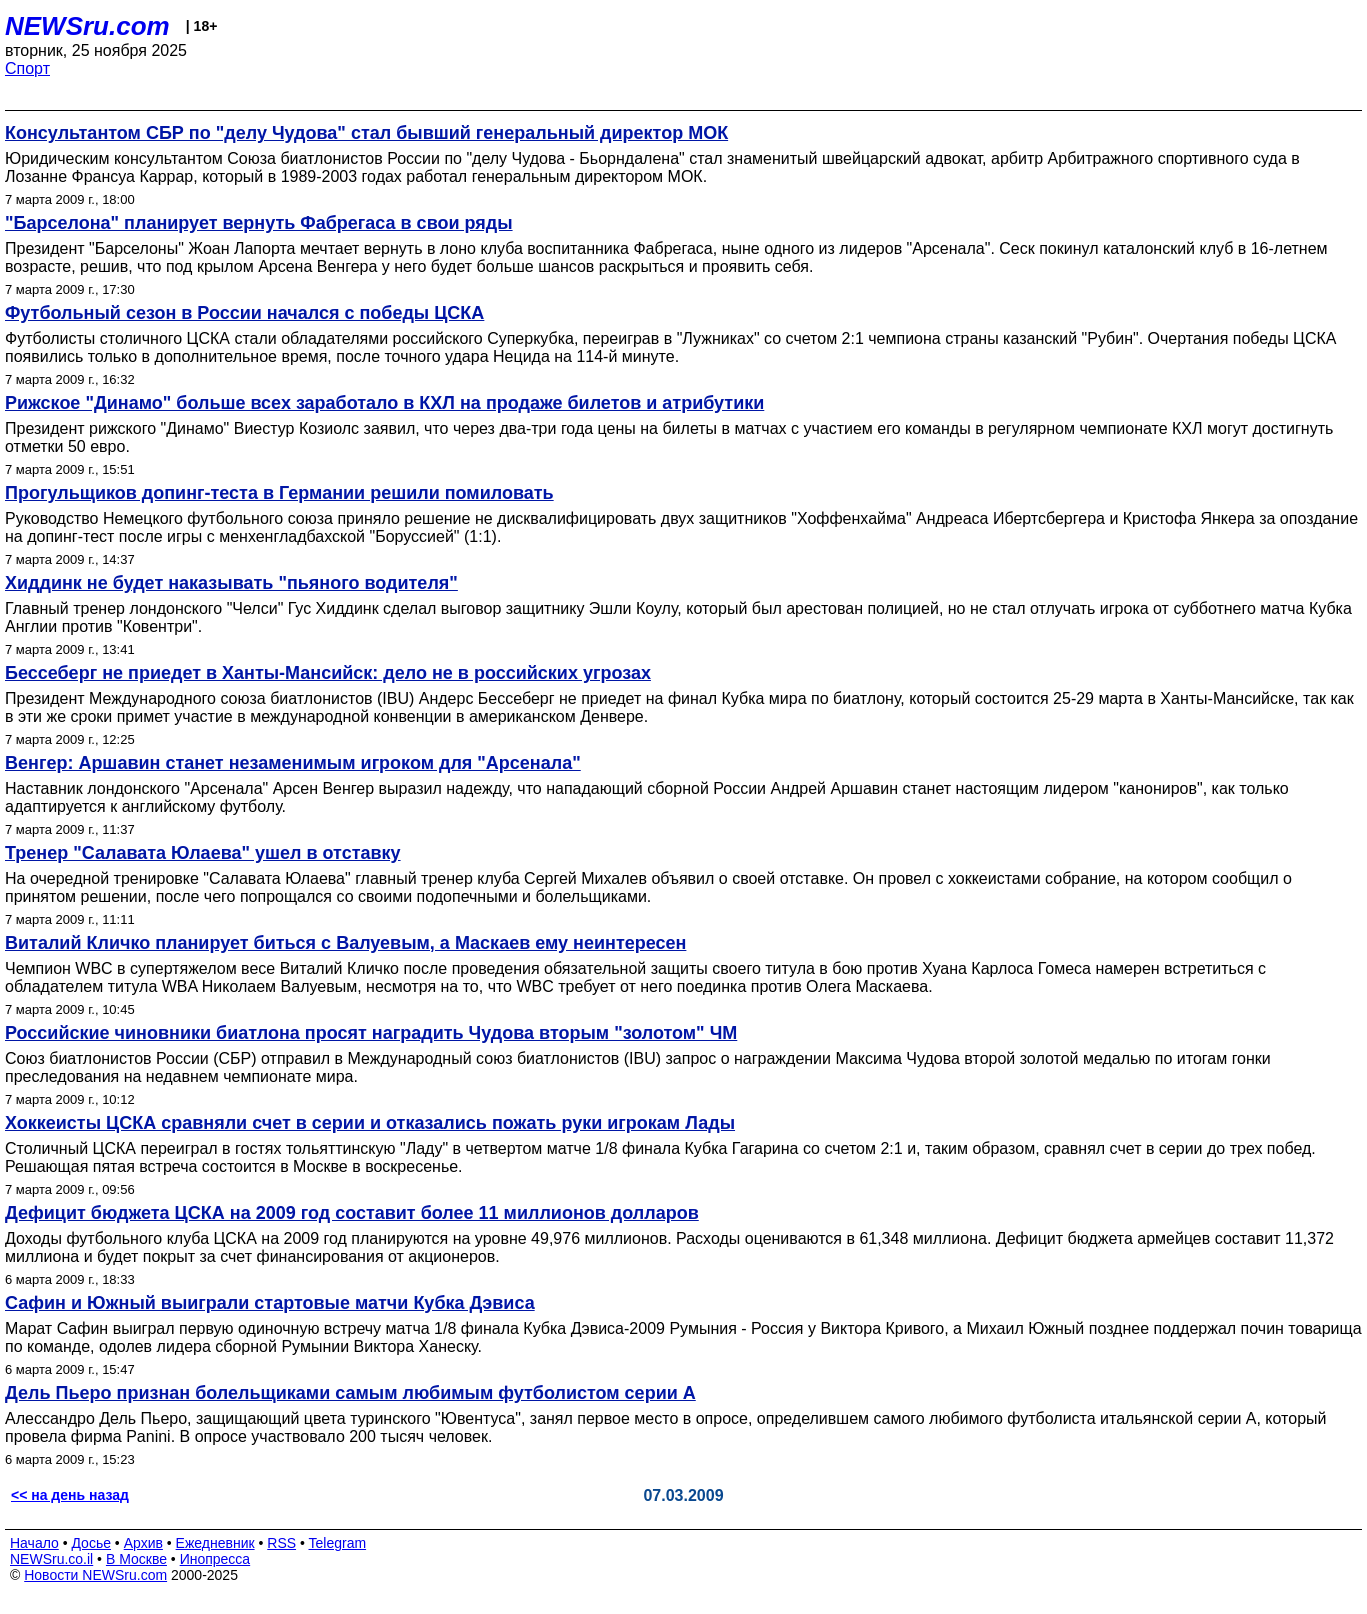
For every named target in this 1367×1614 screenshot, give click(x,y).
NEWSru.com (87, 26)
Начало (34, 1543)
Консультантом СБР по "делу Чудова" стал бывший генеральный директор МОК (366, 133)
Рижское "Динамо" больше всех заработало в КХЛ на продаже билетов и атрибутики (384, 403)
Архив (143, 1543)
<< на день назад (70, 1495)
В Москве (136, 1559)
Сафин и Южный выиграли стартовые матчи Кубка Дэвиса (270, 1303)
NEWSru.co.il (51, 1559)
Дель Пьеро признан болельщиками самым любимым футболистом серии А (350, 1393)
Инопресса (215, 1559)
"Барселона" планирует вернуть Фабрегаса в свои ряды (259, 223)
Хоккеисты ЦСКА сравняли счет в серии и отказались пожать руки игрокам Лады (370, 1123)
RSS (281, 1543)
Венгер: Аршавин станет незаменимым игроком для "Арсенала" (293, 763)
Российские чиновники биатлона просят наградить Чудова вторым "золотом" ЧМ (371, 1033)
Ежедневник (215, 1543)
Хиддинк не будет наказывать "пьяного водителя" (231, 583)
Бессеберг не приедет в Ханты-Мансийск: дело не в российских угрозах (328, 673)
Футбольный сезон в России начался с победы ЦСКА (244, 313)
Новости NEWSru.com (95, 1575)
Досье (91, 1543)
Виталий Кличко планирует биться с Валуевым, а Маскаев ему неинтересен (345, 943)
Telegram (338, 1543)
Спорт (27, 68)
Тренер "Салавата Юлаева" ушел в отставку (203, 853)
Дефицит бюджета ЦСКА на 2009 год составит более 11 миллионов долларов (352, 1213)
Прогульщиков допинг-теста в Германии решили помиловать (279, 493)
